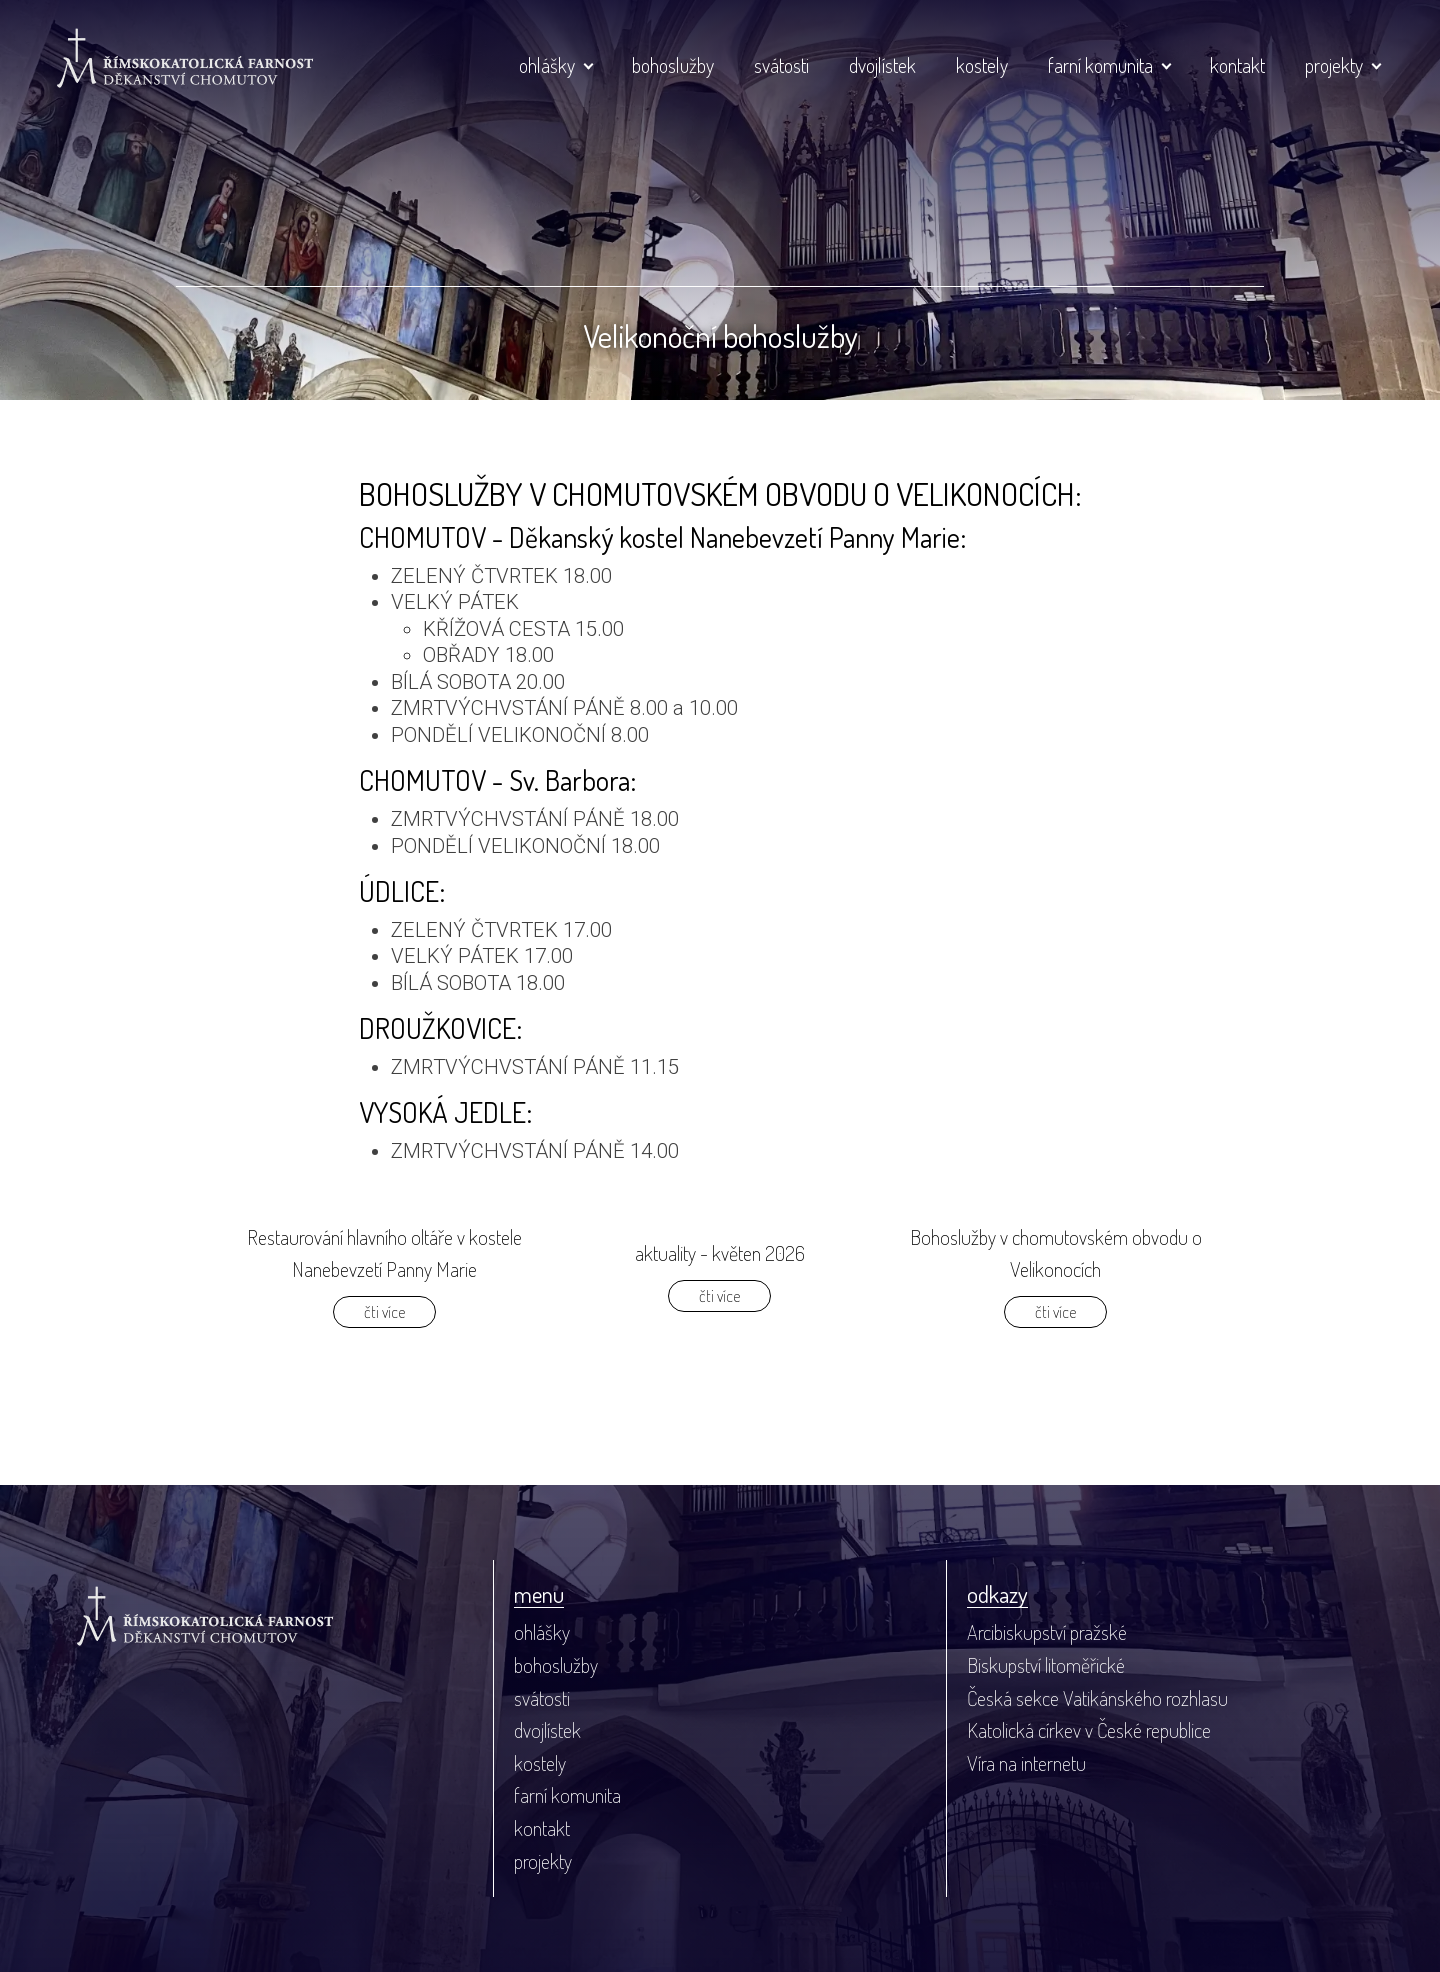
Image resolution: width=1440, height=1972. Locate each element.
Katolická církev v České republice (1089, 1730)
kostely (982, 65)
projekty (1334, 65)
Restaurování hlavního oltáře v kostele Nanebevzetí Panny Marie (384, 1253)
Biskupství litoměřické (1046, 1665)
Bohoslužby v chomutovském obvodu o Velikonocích (1056, 1253)
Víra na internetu (1026, 1763)
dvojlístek (882, 65)
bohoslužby (673, 65)
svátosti (781, 65)
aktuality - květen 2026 (720, 1253)
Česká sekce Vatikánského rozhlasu (1097, 1698)
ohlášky (547, 65)
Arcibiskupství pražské (1047, 1632)
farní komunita (1100, 65)
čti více (384, 1311)
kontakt (1237, 65)
